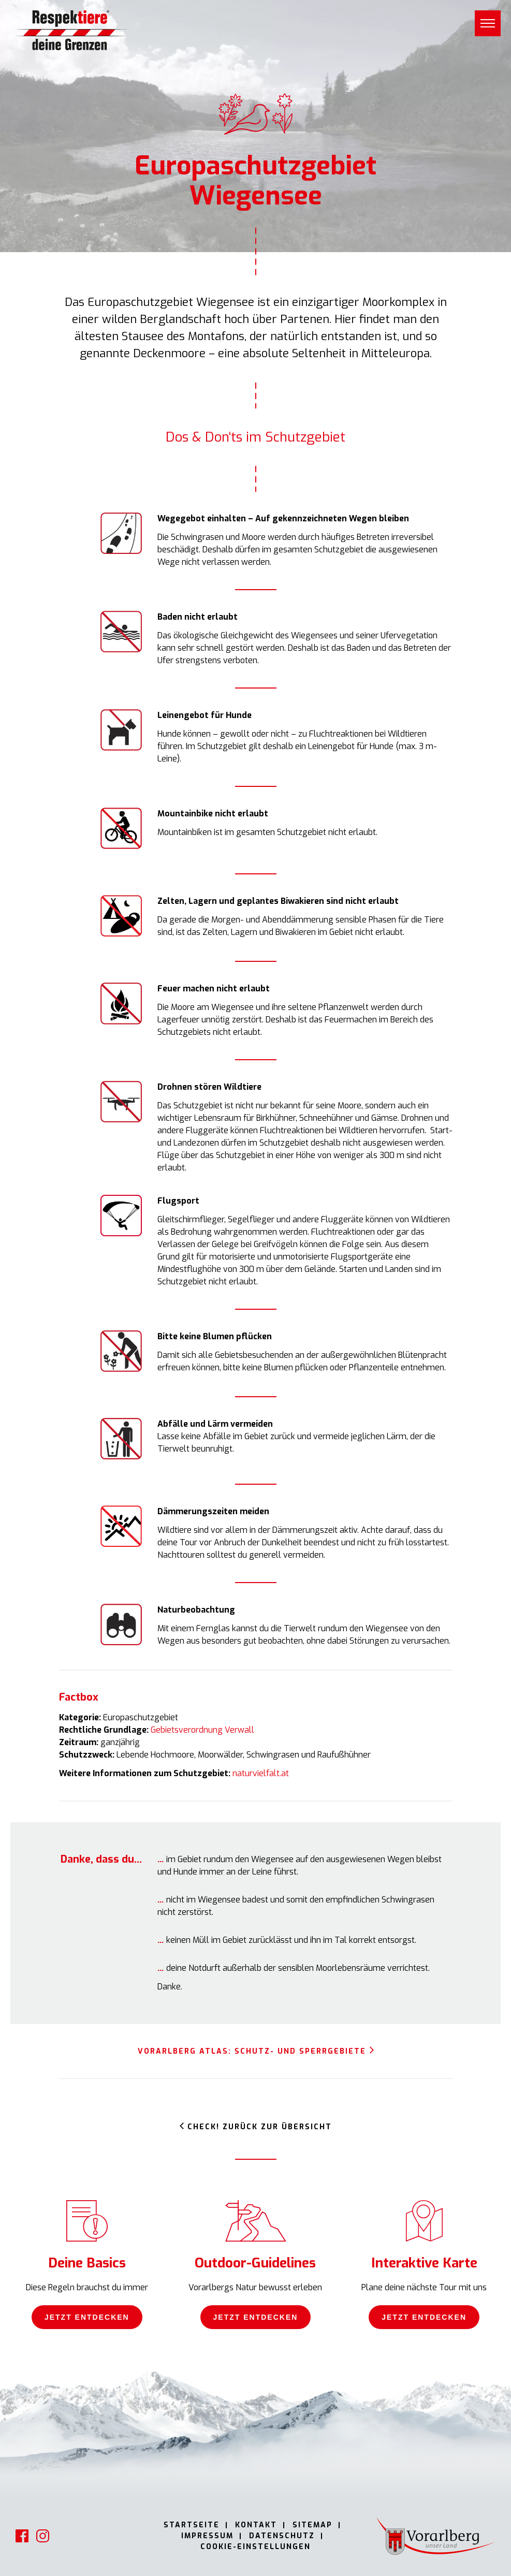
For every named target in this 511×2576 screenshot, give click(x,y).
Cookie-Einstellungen (255, 2547)
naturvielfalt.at (260, 1773)
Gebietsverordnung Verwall (202, 1729)
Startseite (192, 2525)
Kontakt (256, 2525)
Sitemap (312, 2525)
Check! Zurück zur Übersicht (259, 2127)
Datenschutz (282, 2536)
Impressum (207, 2536)
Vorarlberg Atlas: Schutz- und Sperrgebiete (252, 2051)
